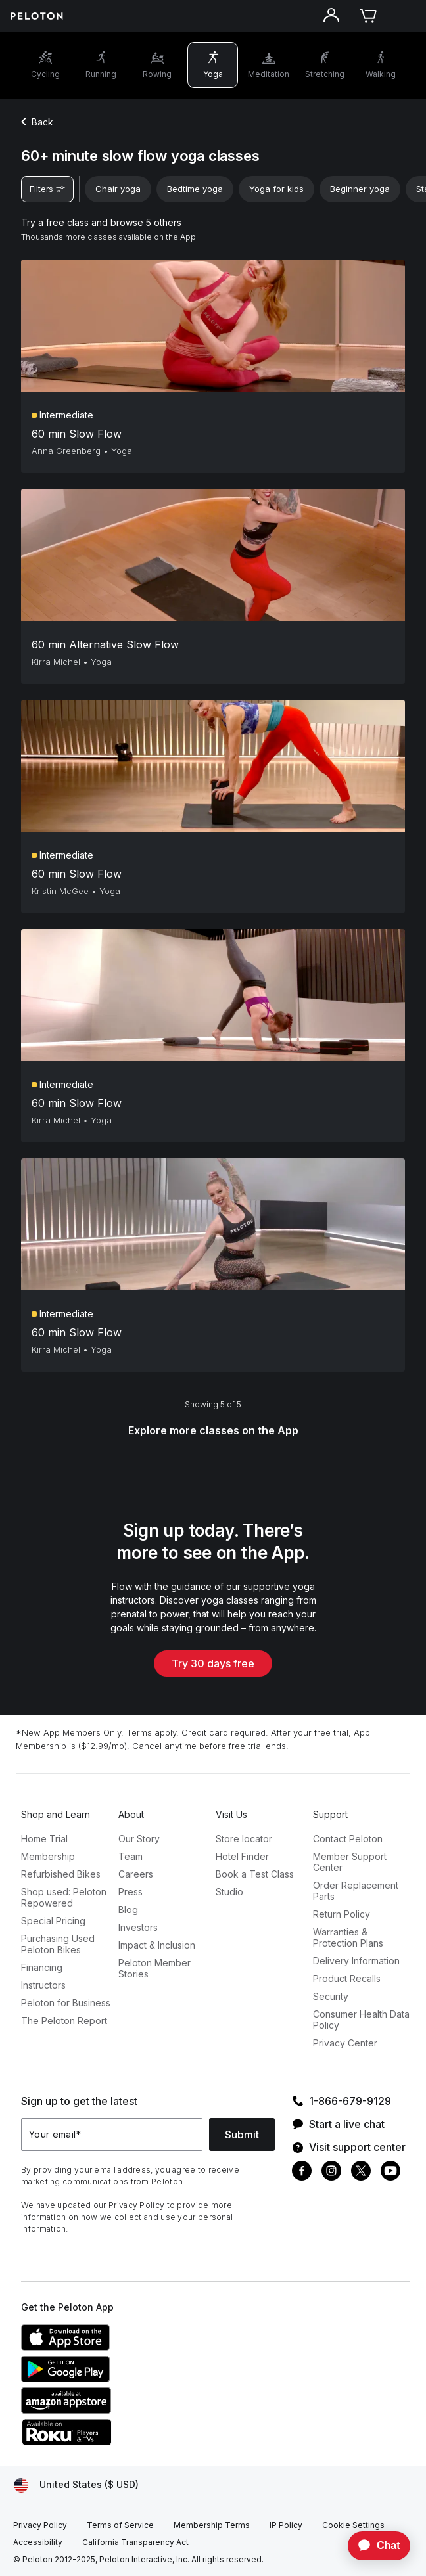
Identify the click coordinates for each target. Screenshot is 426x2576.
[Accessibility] (37, 2542)
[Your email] (111, 2134)
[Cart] (368, 16)
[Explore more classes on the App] (213, 1431)
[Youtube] (390, 2172)
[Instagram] (331, 2172)
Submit (242, 2134)
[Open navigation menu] (404, 16)
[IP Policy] (286, 2525)
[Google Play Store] (119, 2378)
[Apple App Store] (119, 2346)
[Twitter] (361, 2172)
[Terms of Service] (120, 2525)
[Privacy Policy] (40, 2525)
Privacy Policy (136, 2205)
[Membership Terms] (212, 2525)
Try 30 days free (213, 1663)
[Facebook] (302, 2172)
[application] (373, 2546)
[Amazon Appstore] (119, 2409)
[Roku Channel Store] (119, 2441)
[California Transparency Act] (135, 2542)
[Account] (331, 16)
